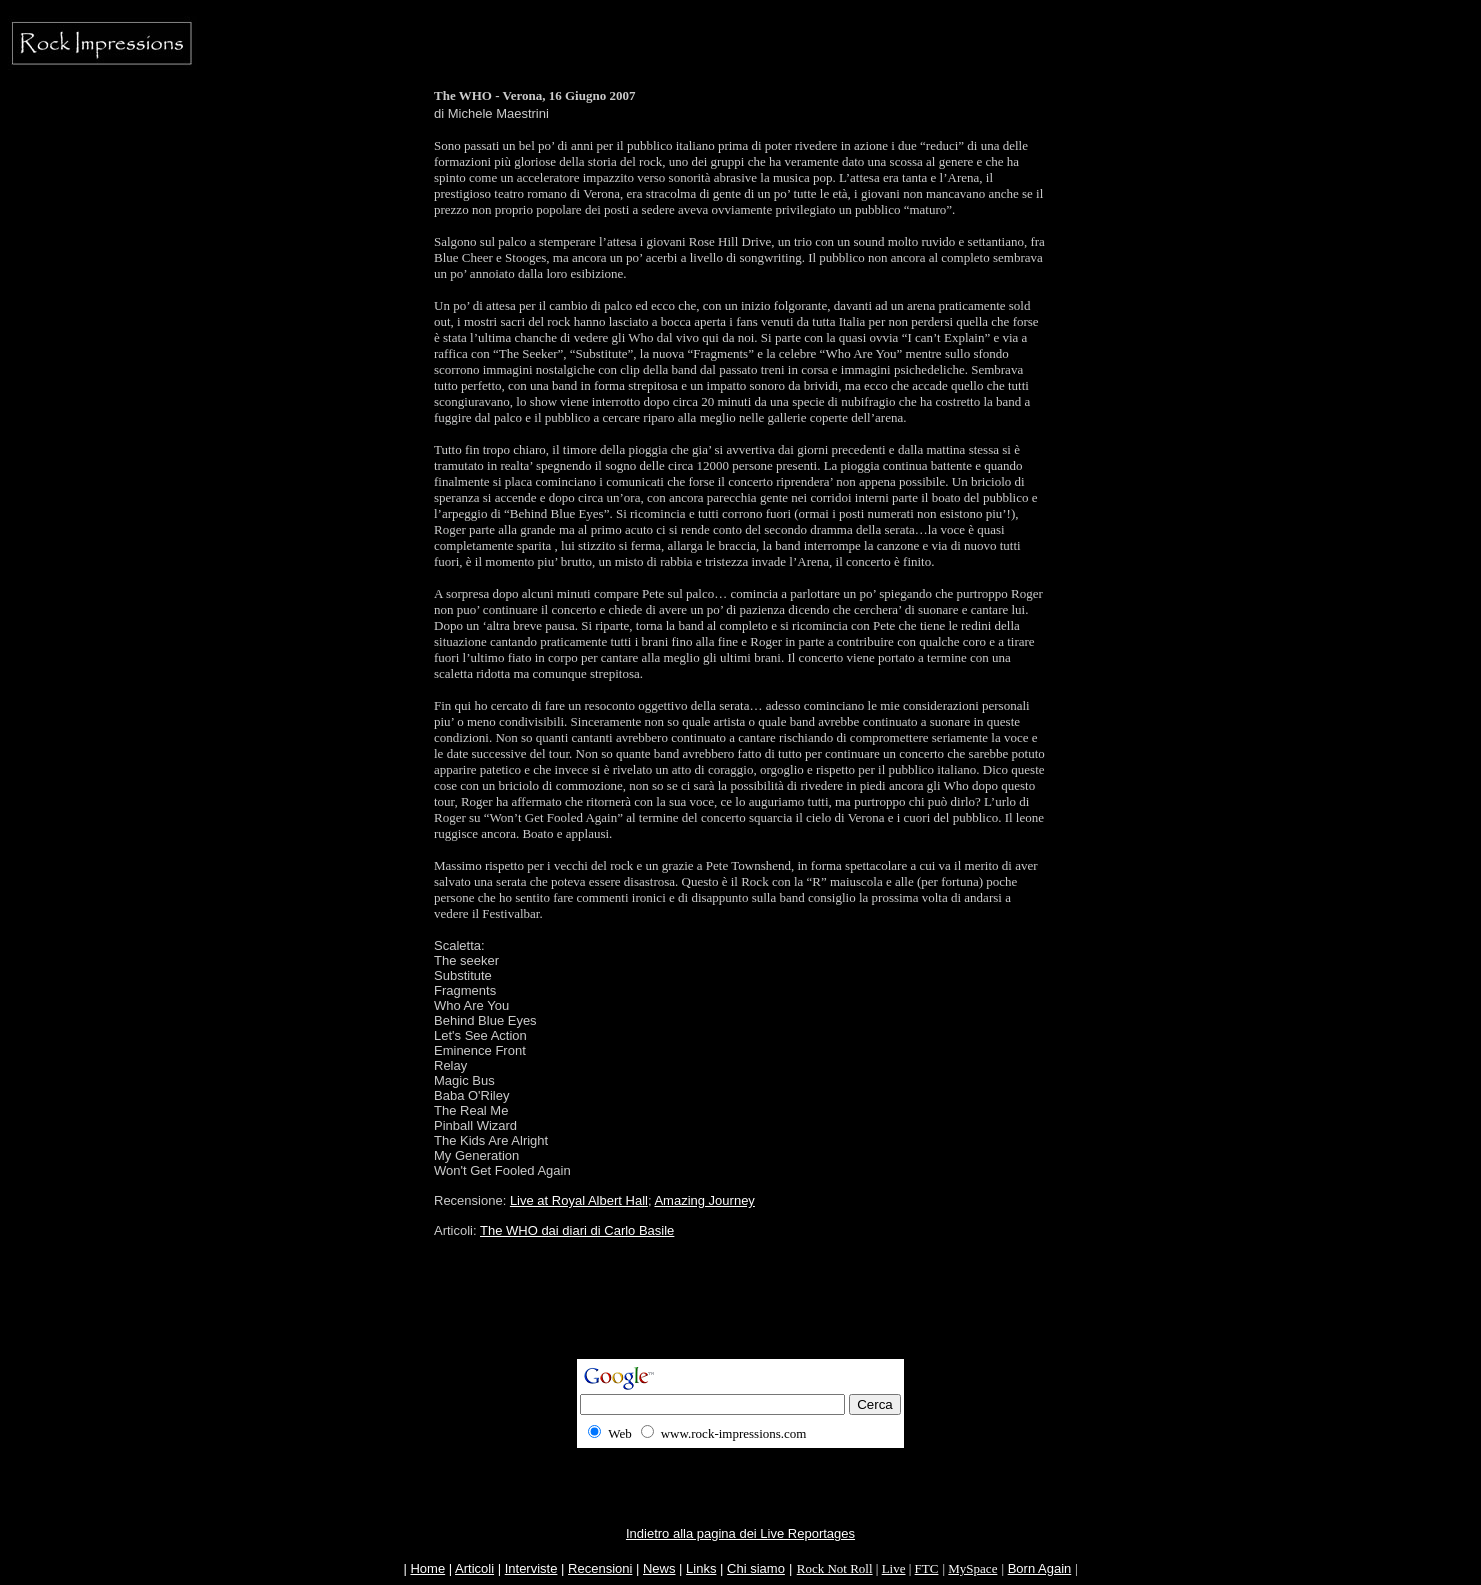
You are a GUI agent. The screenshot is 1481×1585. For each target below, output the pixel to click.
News (659, 1568)
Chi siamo (756, 1568)
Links (701, 1568)
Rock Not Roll (835, 1568)
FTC (927, 1568)
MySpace (972, 1568)
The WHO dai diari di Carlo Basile (577, 1230)
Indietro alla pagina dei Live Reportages (740, 1533)
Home (427, 1568)
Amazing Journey (704, 1200)
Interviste (531, 1568)
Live (894, 1568)
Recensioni (600, 1568)
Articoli (474, 1568)
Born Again (1040, 1568)
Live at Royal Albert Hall (579, 1200)
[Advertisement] (741, 1314)
